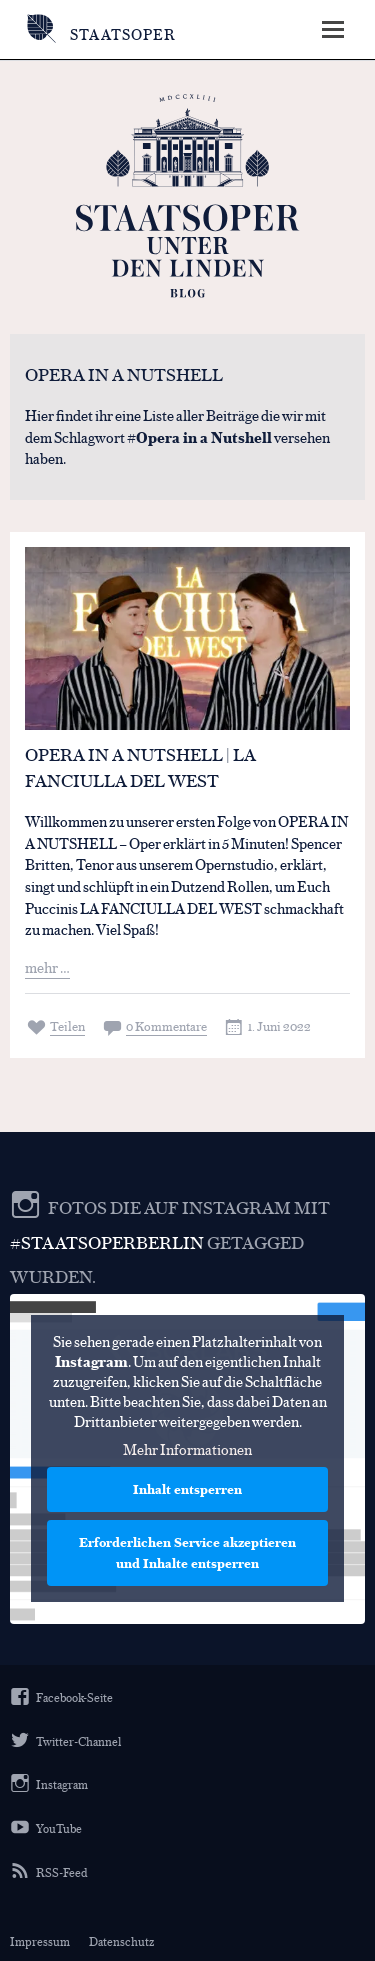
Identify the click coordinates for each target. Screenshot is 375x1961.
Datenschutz (121, 1941)
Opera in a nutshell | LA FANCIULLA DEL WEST (140, 767)
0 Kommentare (166, 1025)
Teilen (67, 1025)
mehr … (47, 966)
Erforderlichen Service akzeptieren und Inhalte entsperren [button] (187, 1552)
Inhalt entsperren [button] (187, 1489)
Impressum (40, 1941)
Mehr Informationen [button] (187, 1449)
